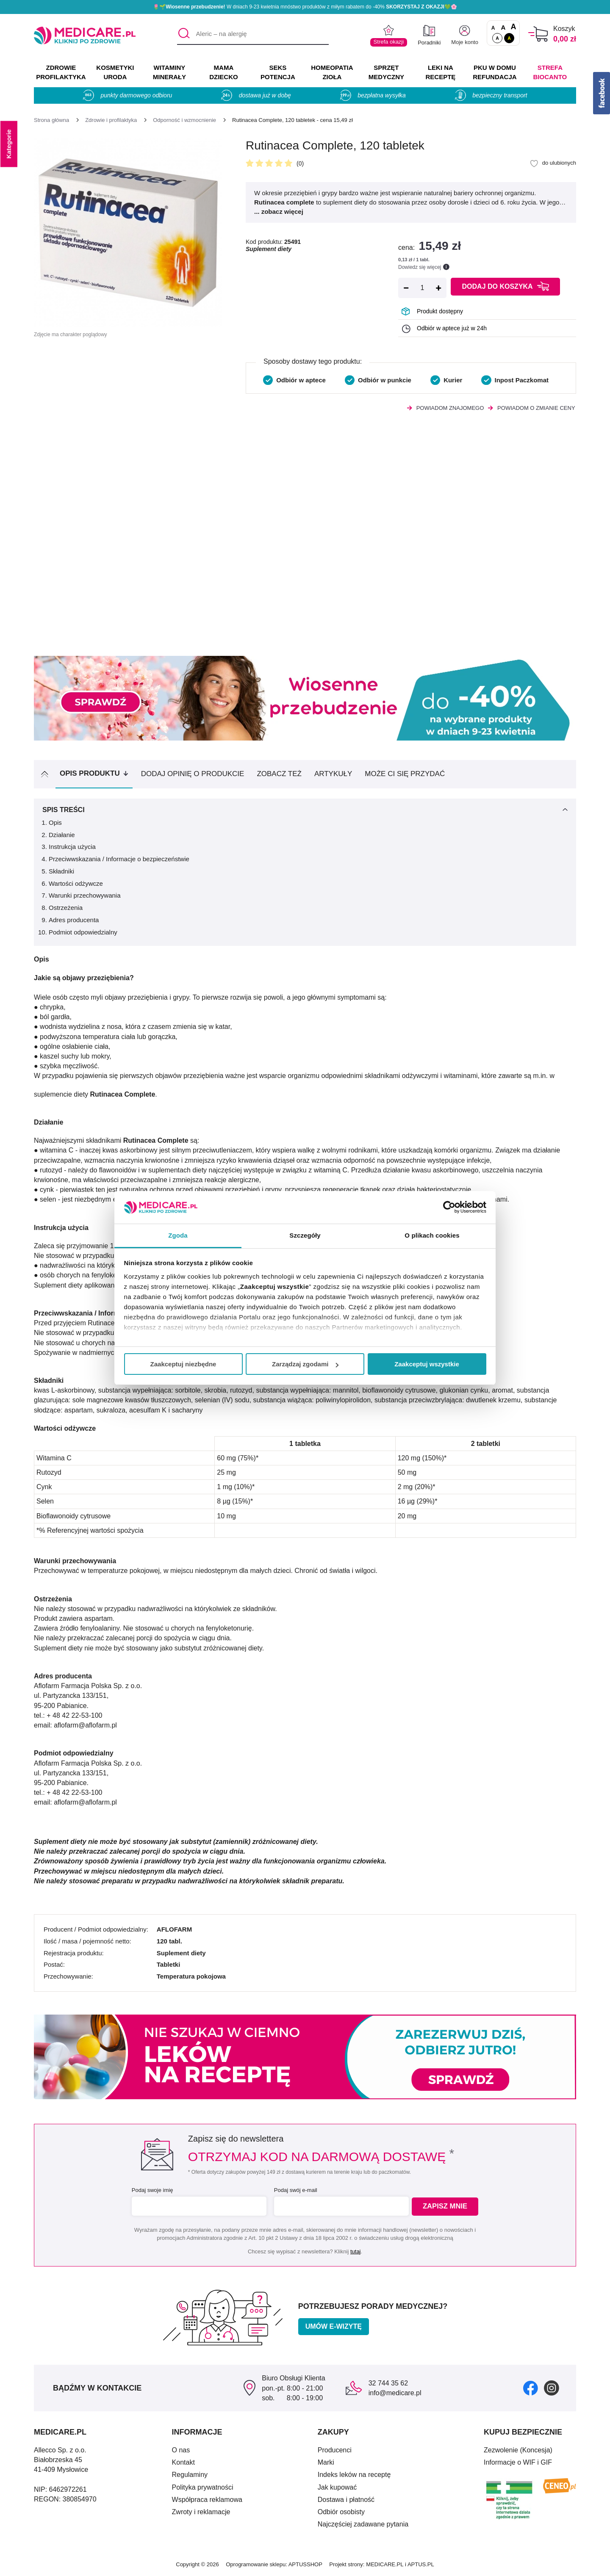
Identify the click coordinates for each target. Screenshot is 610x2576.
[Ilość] (422, 288)
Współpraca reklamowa (207, 2499)
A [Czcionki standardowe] (493, 28)
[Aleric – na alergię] (253, 34)
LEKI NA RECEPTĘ (440, 72)
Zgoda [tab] (178, 1235)
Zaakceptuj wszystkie (426, 1364)
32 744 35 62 (388, 2383)
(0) (300, 163)
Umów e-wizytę (333, 2326)
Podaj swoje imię (151, 2190)
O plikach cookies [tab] (432, 1235)
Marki (326, 2462)
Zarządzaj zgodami (305, 1364)
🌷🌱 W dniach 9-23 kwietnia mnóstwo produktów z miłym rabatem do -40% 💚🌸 (305, 7)
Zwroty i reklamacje (201, 2511)
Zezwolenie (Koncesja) (518, 2450)
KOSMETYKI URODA (115, 72)
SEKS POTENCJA (278, 72)
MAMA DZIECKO (223, 72)
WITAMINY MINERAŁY (169, 72)
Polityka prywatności (202, 2487)
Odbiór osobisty (341, 2511)
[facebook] (530, 2387)
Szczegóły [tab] (304, 1235)
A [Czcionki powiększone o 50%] (503, 27)
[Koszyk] (538, 34)
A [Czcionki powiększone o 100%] (513, 27)
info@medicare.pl (395, 2392)
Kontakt (183, 2462)
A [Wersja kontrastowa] (509, 38)
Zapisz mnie (447, 2206)
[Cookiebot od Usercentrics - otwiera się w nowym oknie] (449, 1207)
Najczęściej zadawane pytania (363, 2524)
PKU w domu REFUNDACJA (494, 72)
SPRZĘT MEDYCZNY (386, 72)
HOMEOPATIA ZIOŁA (332, 72)
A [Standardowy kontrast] (497, 38)
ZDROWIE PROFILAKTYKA (60, 72)
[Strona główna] (51, 120)
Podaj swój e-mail (294, 2190)
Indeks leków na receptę (354, 2474)
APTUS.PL (421, 2564)
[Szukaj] (183, 34)
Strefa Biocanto (550, 72)
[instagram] (551, 2387)
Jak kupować (337, 2487)
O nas (181, 2450)
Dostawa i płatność (346, 2499)
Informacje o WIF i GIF (518, 2462)
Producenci (335, 2450)
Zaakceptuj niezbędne (183, 1364)
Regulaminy (190, 2474)
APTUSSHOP (305, 2564)
